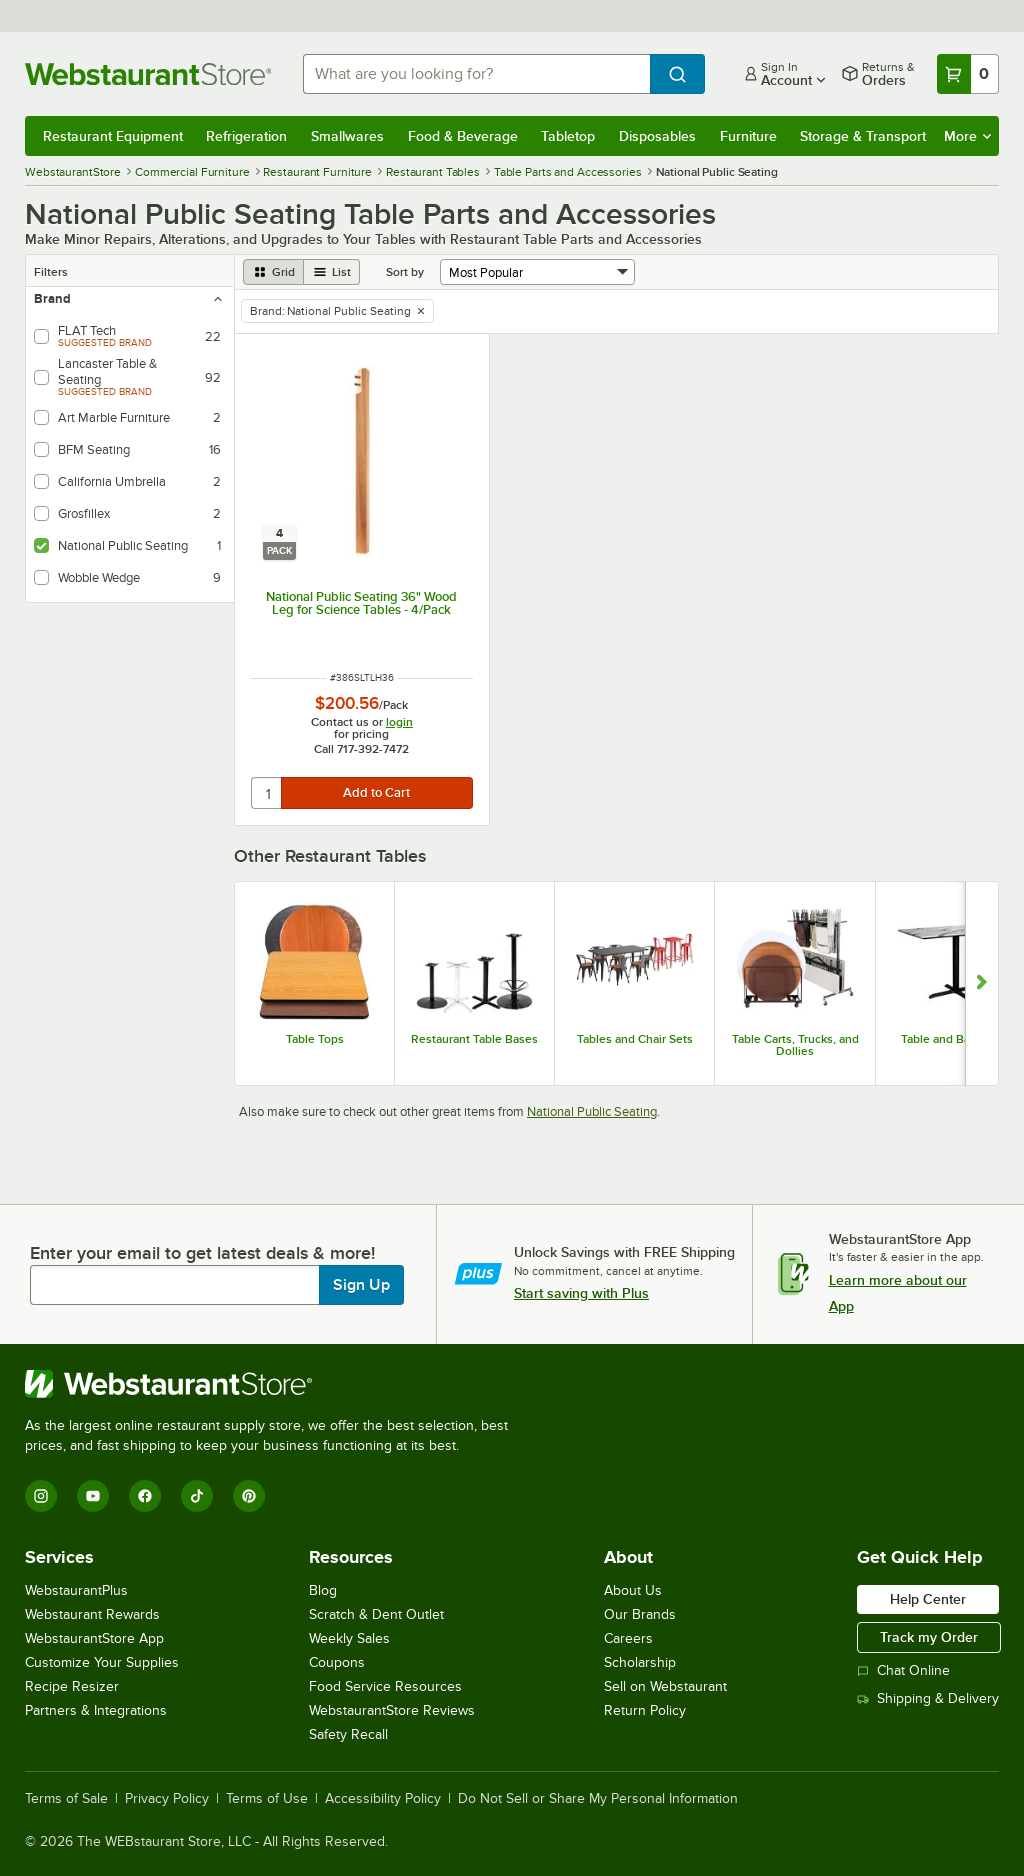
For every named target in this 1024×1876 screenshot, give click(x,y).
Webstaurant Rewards (92, 1614)
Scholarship (640, 1662)
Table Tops (315, 1039)
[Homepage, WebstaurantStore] (148, 74)
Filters (51, 272)
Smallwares (347, 136)
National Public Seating (592, 1111)
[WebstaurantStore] (275, 1384)
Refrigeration (246, 136)
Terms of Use (267, 1799)
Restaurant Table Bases (474, 1039)
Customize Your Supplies (102, 1662)
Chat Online (903, 1670)
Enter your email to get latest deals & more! (202, 1253)
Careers (628, 1638)
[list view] (332, 272)
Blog (323, 1590)
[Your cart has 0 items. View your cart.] (968, 74)
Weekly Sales (349, 1638)
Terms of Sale (66, 1799)
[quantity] (267, 793)
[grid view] (273, 272)
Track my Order (929, 1637)
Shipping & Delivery (928, 1698)
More (967, 136)
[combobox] (476, 74)
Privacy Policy (167, 1799)
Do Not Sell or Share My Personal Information (598, 1799)
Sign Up (361, 1285)
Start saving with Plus (581, 1293)
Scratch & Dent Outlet (376, 1614)
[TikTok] (197, 1496)
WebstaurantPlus (76, 1590)
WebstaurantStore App (94, 1638)
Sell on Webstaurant (665, 1686)
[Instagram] (41, 1496)
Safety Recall (348, 1734)
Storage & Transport (863, 136)
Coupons (337, 1662)
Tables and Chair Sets (635, 1039)
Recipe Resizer (72, 1686)
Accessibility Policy (383, 1799)
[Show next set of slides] (981, 983)
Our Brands (640, 1614)
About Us (633, 1590)
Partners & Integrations (96, 1710)
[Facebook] (145, 1496)
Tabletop (568, 136)
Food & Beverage (463, 136)
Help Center (928, 1599)
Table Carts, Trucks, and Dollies (795, 1045)
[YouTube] (93, 1496)
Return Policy (645, 1710)
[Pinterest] (249, 1496)
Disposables (657, 136)
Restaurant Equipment (113, 136)
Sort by (405, 272)
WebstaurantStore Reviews (392, 1710)
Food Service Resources (385, 1686)
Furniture (748, 136)
